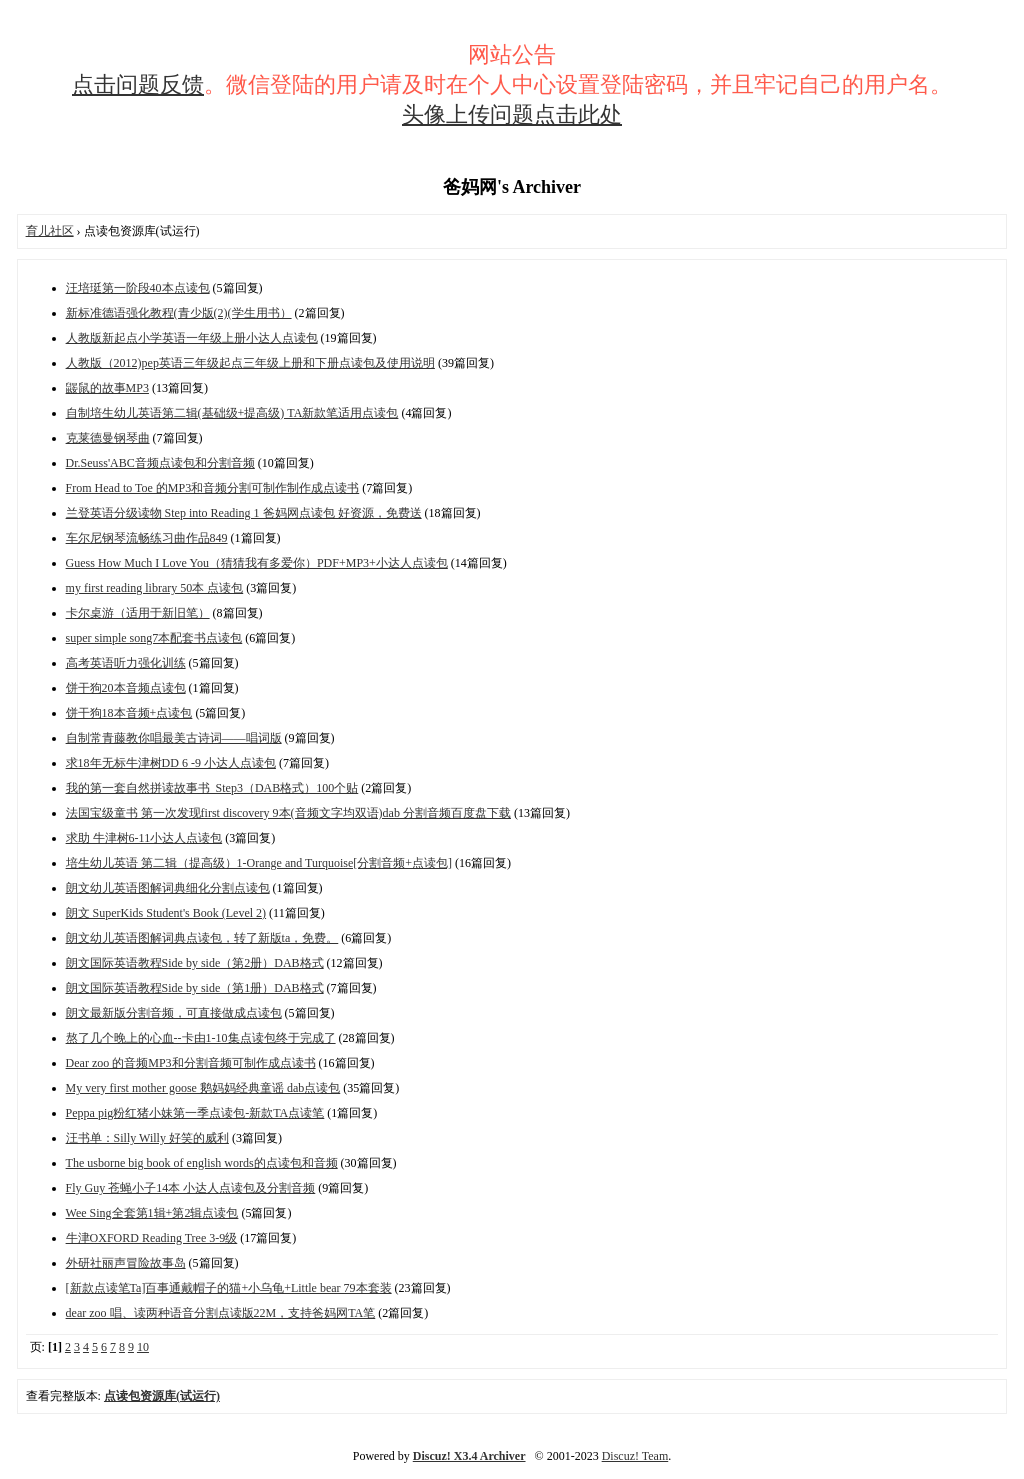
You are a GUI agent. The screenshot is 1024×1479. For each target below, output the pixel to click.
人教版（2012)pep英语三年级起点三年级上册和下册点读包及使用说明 (250, 363)
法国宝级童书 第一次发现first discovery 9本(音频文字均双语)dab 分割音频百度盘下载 (288, 813)
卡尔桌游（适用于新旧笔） (138, 613)
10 (143, 1347)
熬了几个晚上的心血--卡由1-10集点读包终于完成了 (201, 1038)
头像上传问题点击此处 (512, 114)
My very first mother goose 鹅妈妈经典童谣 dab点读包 (203, 1088)
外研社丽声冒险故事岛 (126, 1263)
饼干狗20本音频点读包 (126, 688)
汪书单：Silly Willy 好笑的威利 (147, 1138)
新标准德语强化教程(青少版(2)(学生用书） (179, 313)
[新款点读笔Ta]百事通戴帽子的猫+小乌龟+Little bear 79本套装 (229, 1288)
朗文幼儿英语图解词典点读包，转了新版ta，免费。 (202, 938)
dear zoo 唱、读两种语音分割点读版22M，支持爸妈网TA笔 (221, 1313)
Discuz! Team (635, 1456)
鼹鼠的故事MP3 (107, 388)
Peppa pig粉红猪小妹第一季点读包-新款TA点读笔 (195, 1113)
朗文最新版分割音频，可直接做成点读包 (174, 1013)
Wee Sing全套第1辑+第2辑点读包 (152, 1213)
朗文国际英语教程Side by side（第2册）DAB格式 (195, 963)
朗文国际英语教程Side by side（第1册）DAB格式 (195, 988)
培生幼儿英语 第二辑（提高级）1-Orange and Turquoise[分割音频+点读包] (259, 863)
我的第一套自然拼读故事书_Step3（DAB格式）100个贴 (212, 788)
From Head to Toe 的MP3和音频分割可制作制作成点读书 (213, 488)
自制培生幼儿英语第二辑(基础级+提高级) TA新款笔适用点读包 (232, 413)
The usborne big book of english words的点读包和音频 (202, 1163)
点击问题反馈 (138, 84)
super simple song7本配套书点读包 (154, 638)
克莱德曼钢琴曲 (108, 438)
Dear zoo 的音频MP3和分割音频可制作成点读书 (191, 1063)
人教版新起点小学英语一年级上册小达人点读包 (192, 338)
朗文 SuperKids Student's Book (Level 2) (166, 913)
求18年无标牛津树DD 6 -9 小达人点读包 (171, 763)
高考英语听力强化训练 (126, 663)
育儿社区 (50, 231)
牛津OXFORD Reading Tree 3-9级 (152, 1238)
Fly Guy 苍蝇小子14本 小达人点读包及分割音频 (191, 1188)
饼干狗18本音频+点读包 (129, 713)
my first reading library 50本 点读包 (155, 588)
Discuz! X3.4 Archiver (469, 1456)
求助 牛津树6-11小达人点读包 (144, 838)
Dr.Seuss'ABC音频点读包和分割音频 (160, 463)
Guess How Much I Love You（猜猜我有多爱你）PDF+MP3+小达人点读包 (257, 563)
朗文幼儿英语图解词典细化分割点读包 (168, 888)
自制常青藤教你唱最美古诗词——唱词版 (174, 738)
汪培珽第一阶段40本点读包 (138, 288)
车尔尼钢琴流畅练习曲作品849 (147, 538)
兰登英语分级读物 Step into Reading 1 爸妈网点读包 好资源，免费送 (244, 513)
